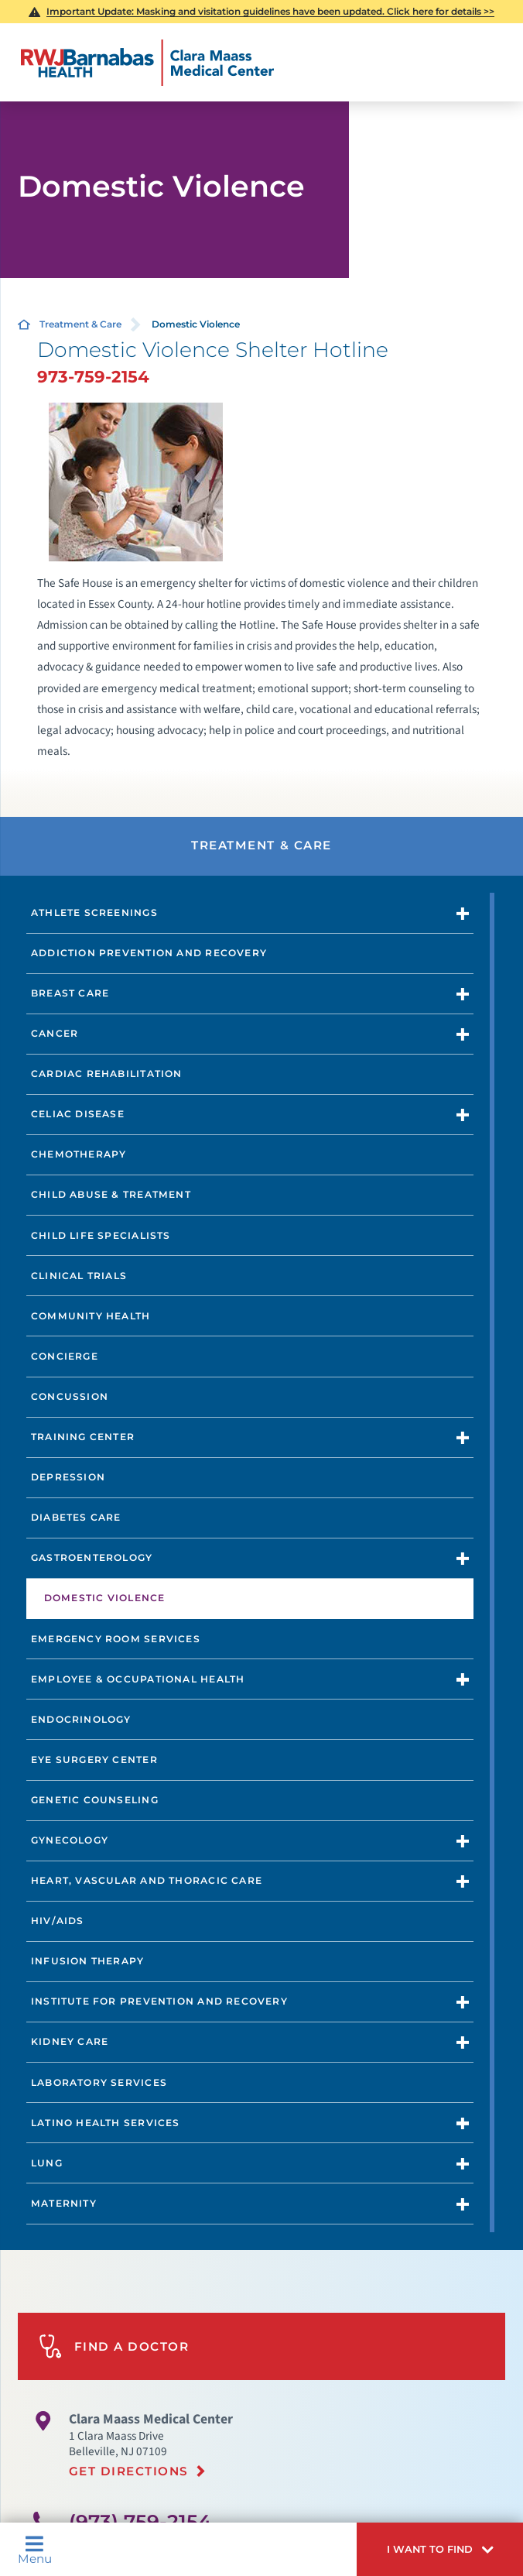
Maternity (64, 2203)
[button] (440, 2549)
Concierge (64, 1356)
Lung (47, 2163)
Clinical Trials (79, 1275)
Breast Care (70, 993)
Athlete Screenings (94, 912)
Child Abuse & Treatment (111, 1194)
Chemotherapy (79, 1154)
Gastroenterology (91, 1557)
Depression (68, 1477)
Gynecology (69, 1840)
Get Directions (129, 2471)
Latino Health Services (105, 2122)
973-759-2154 (93, 376)
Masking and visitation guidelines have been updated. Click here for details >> (270, 11)
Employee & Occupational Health (138, 1679)
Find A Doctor (114, 2346)
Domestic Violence (105, 1598)
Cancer (54, 1033)
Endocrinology (81, 1719)
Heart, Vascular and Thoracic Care (146, 1880)
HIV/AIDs (57, 1920)
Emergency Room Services (115, 1639)
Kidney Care (69, 2041)
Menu (35, 2549)
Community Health (90, 1316)
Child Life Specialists (101, 1235)
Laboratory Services (99, 2082)
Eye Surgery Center (94, 1759)
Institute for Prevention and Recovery (159, 2001)
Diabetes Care (76, 1517)
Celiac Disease (78, 1114)
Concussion (69, 1396)
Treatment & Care (80, 324)
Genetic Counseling (95, 1800)
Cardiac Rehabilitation (107, 1073)
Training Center (83, 1436)
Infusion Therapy (87, 1961)
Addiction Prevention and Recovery (149, 953)
